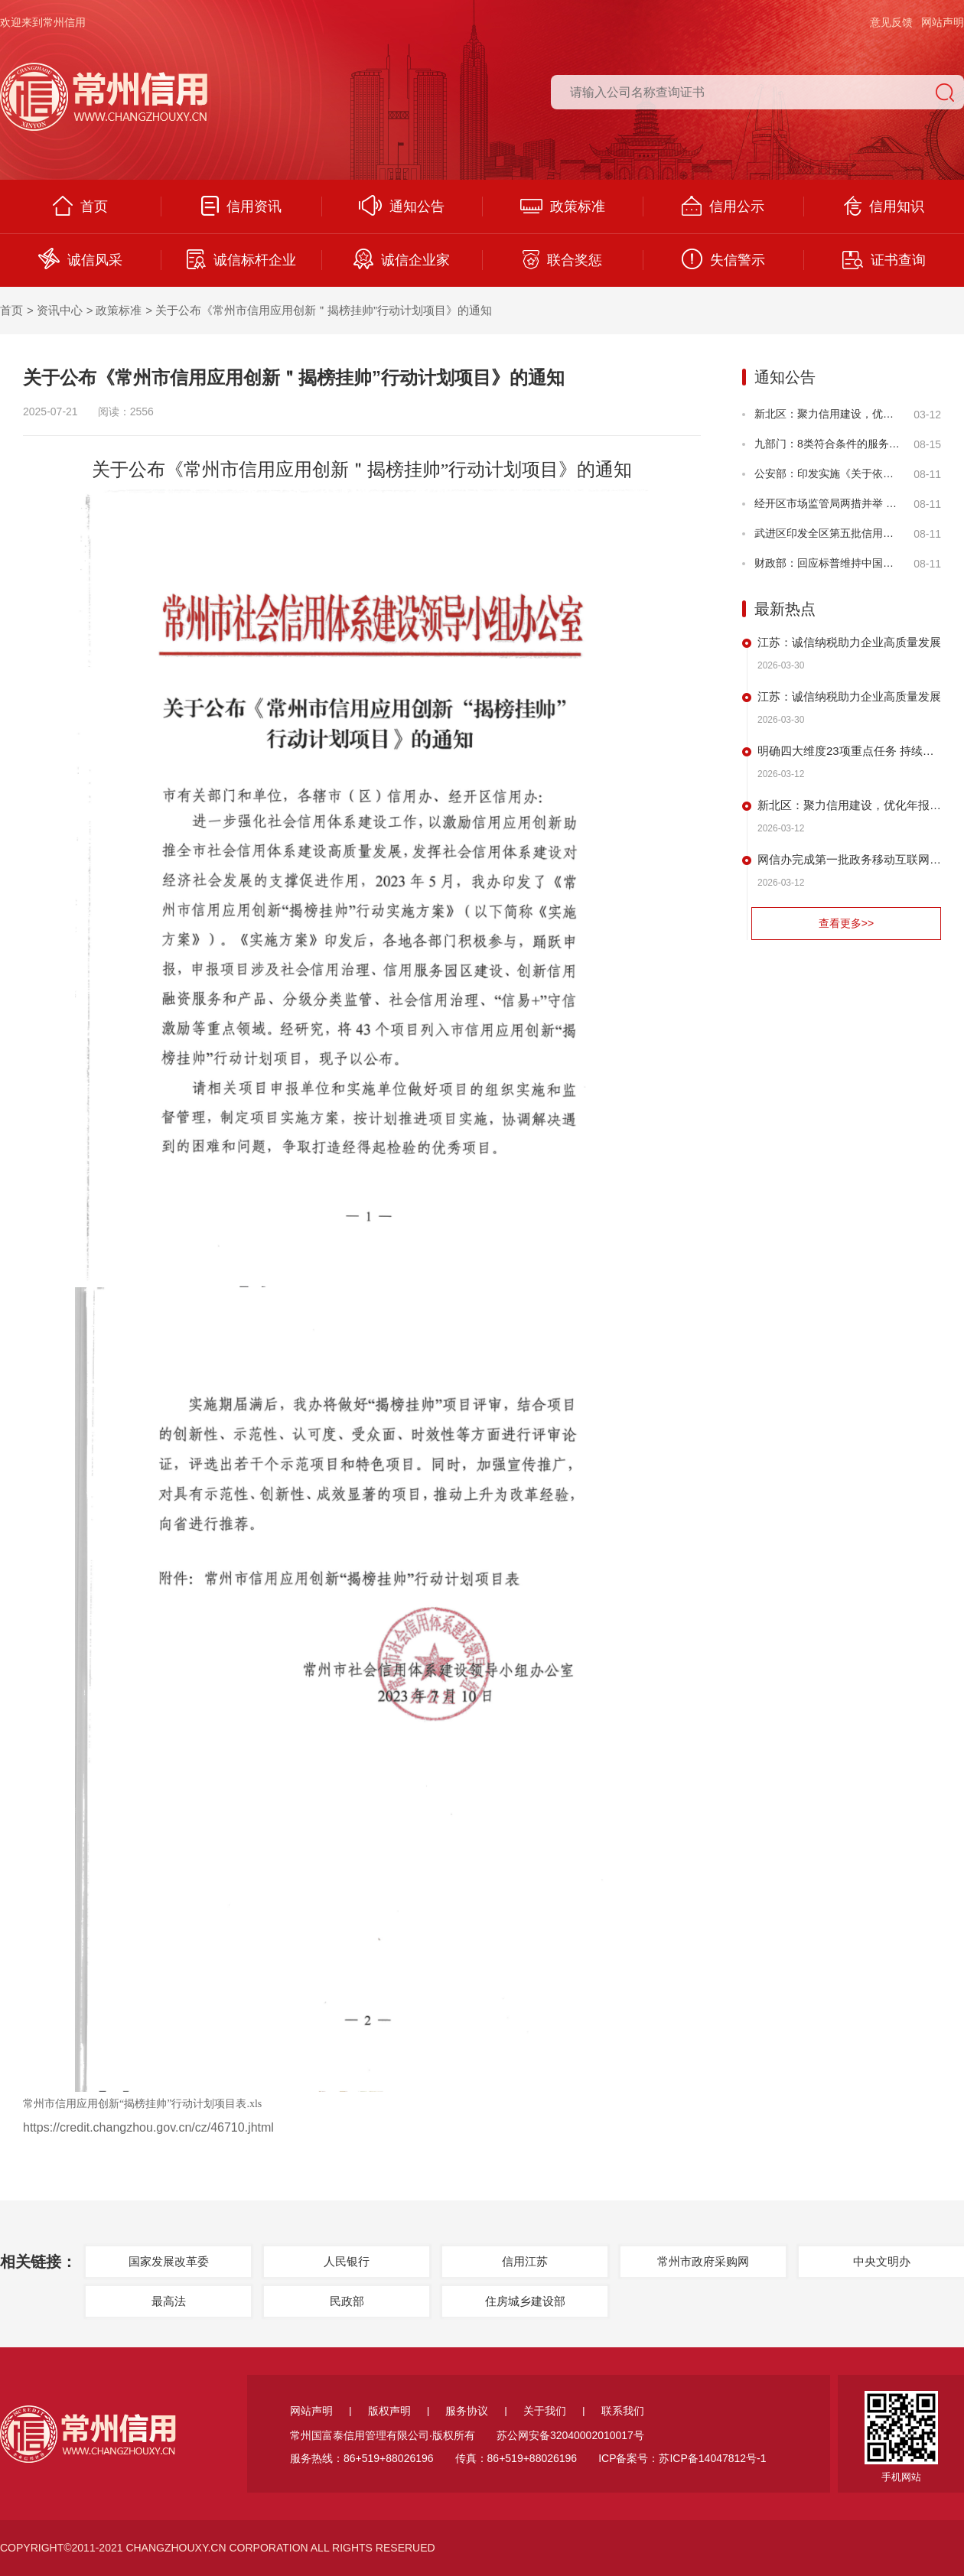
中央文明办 (881, 2261)
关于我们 (544, 2410)
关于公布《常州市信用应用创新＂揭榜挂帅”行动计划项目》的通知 (323, 310)
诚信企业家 (401, 259)
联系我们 (622, 2410)
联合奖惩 (562, 259)
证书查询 (884, 260)
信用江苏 (525, 2261)
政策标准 (562, 206)
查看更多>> (846, 923)
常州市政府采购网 (703, 2261)
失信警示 (723, 259)
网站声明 (942, 22)
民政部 (347, 2301)
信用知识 (884, 206)
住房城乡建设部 (525, 2301)
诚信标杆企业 (241, 259)
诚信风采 (80, 258)
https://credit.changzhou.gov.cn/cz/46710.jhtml (148, 2127)
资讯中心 (60, 310)
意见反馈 (891, 22)
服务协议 (466, 2410)
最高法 (168, 2301)
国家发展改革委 (169, 2261)
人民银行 (347, 2261)
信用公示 (723, 206)
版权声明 (389, 2410)
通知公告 (402, 205)
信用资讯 (241, 206)
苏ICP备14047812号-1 (712, 2458)
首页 (80, 206)
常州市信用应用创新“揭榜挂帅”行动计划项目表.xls (142, 2103)
